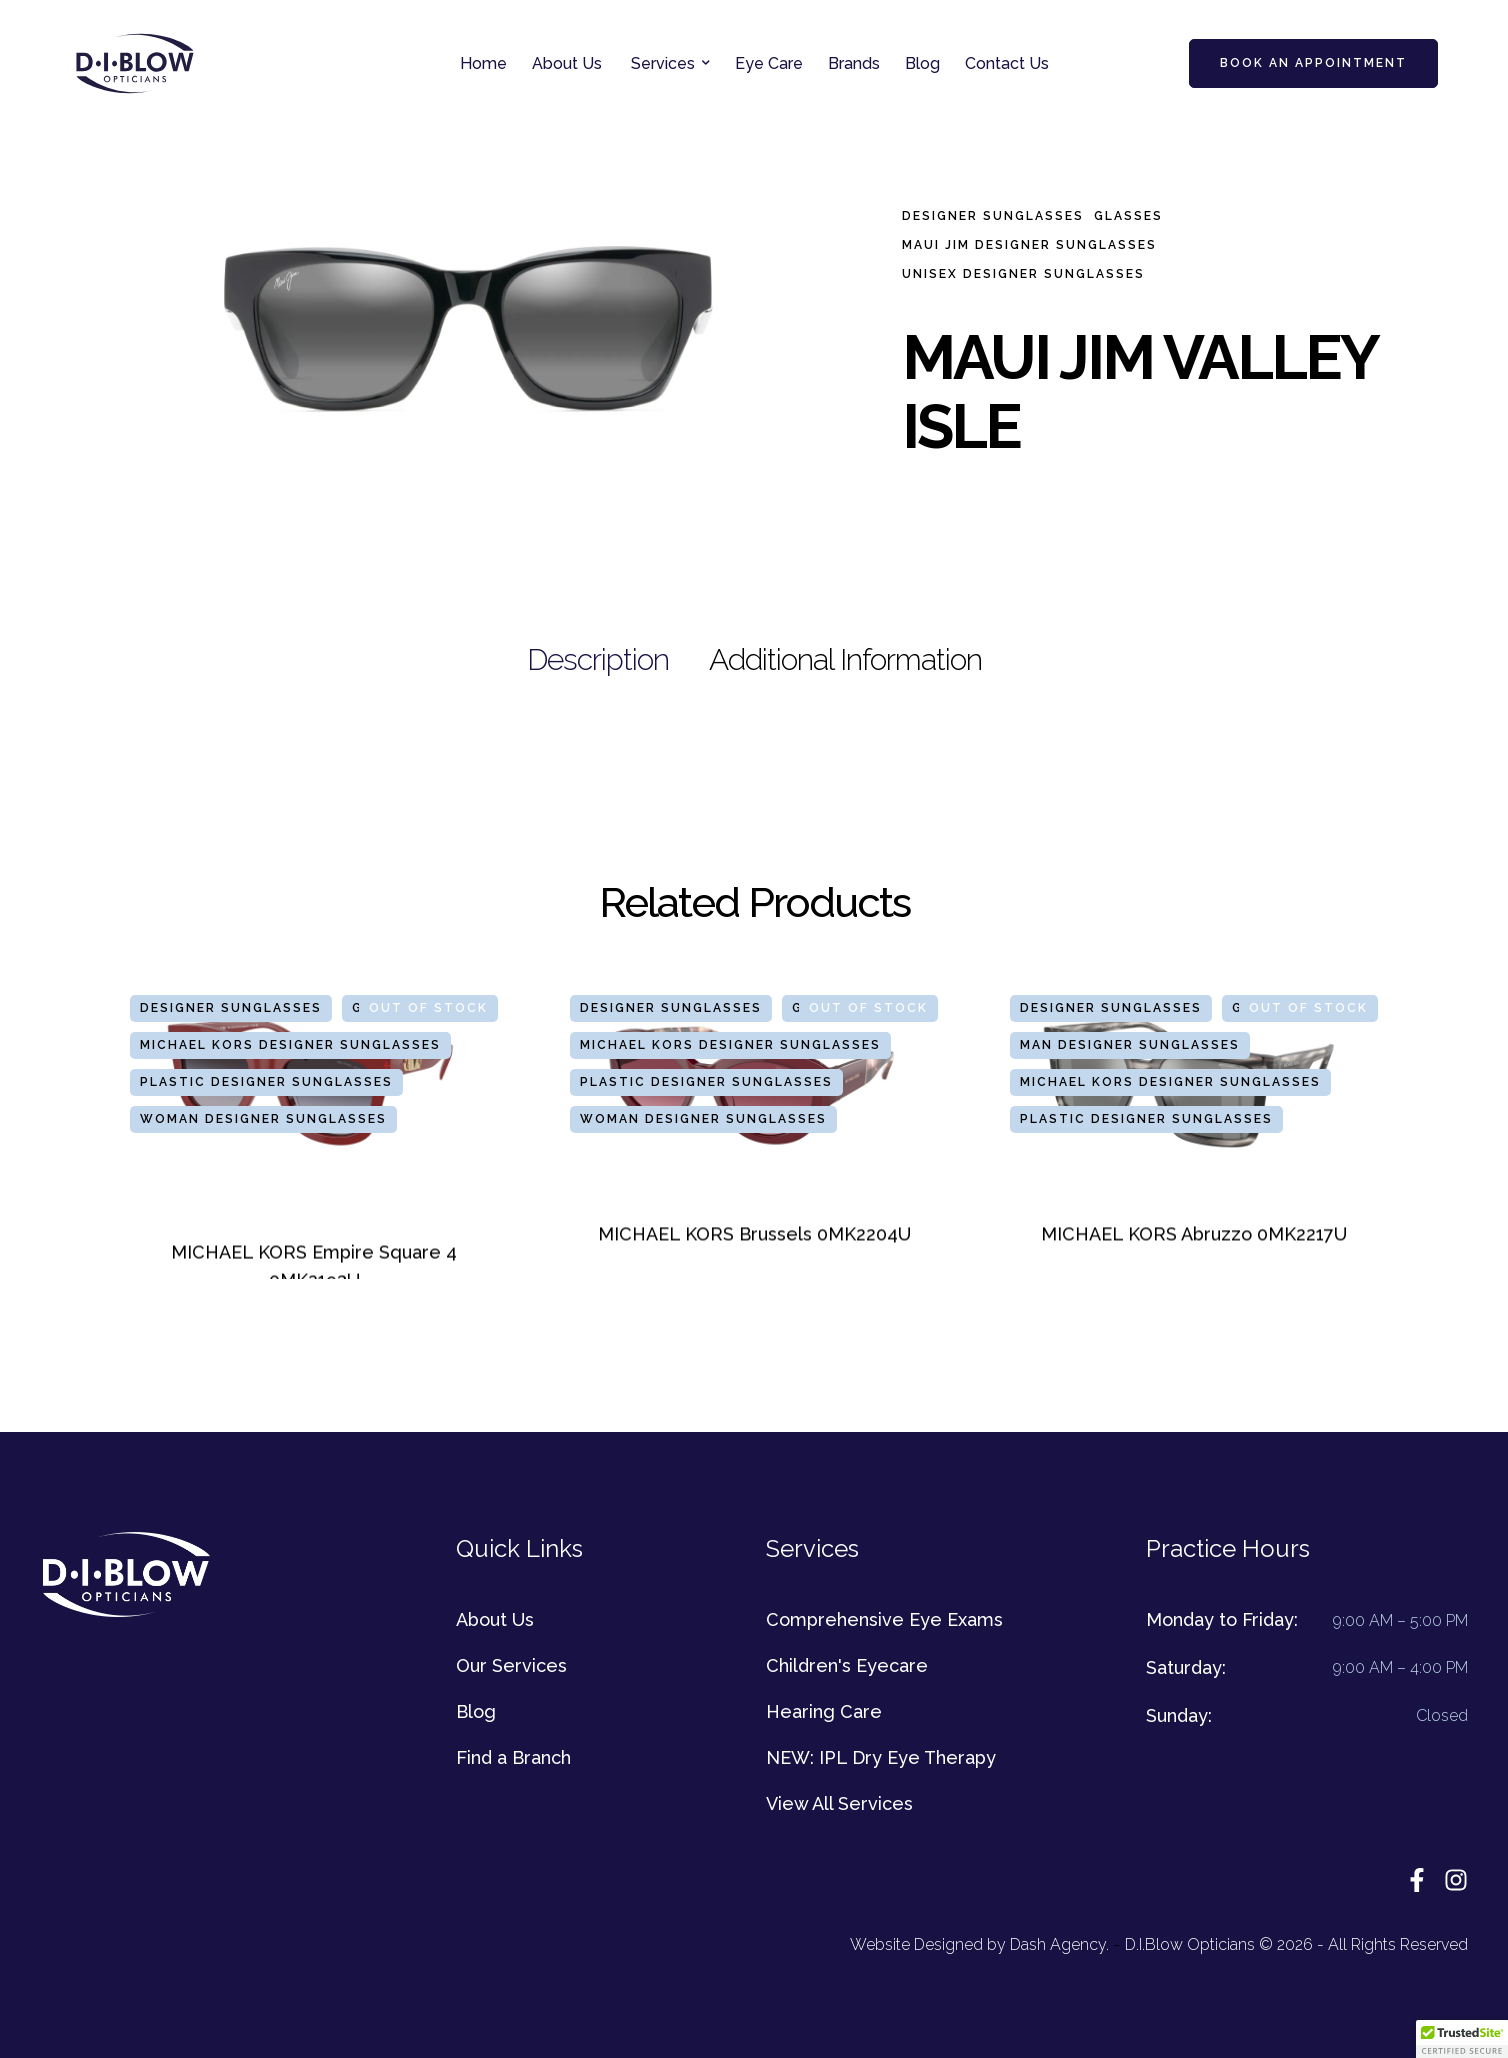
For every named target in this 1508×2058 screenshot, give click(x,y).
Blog (476, 1711)
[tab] (598, 660)
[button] (706, 63)
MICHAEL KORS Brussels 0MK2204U (754, 1233)
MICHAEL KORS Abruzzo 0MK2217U (1194, 1233)
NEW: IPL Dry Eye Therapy (881, 1757)
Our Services (511, 1665)
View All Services (839, 1803)
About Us (495, 1619)
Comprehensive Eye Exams (884, 1619)
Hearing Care (824, 1711)
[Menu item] (483, 64)
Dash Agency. (1059, 1944)
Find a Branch (513, 1757)
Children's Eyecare (847, 1665)
